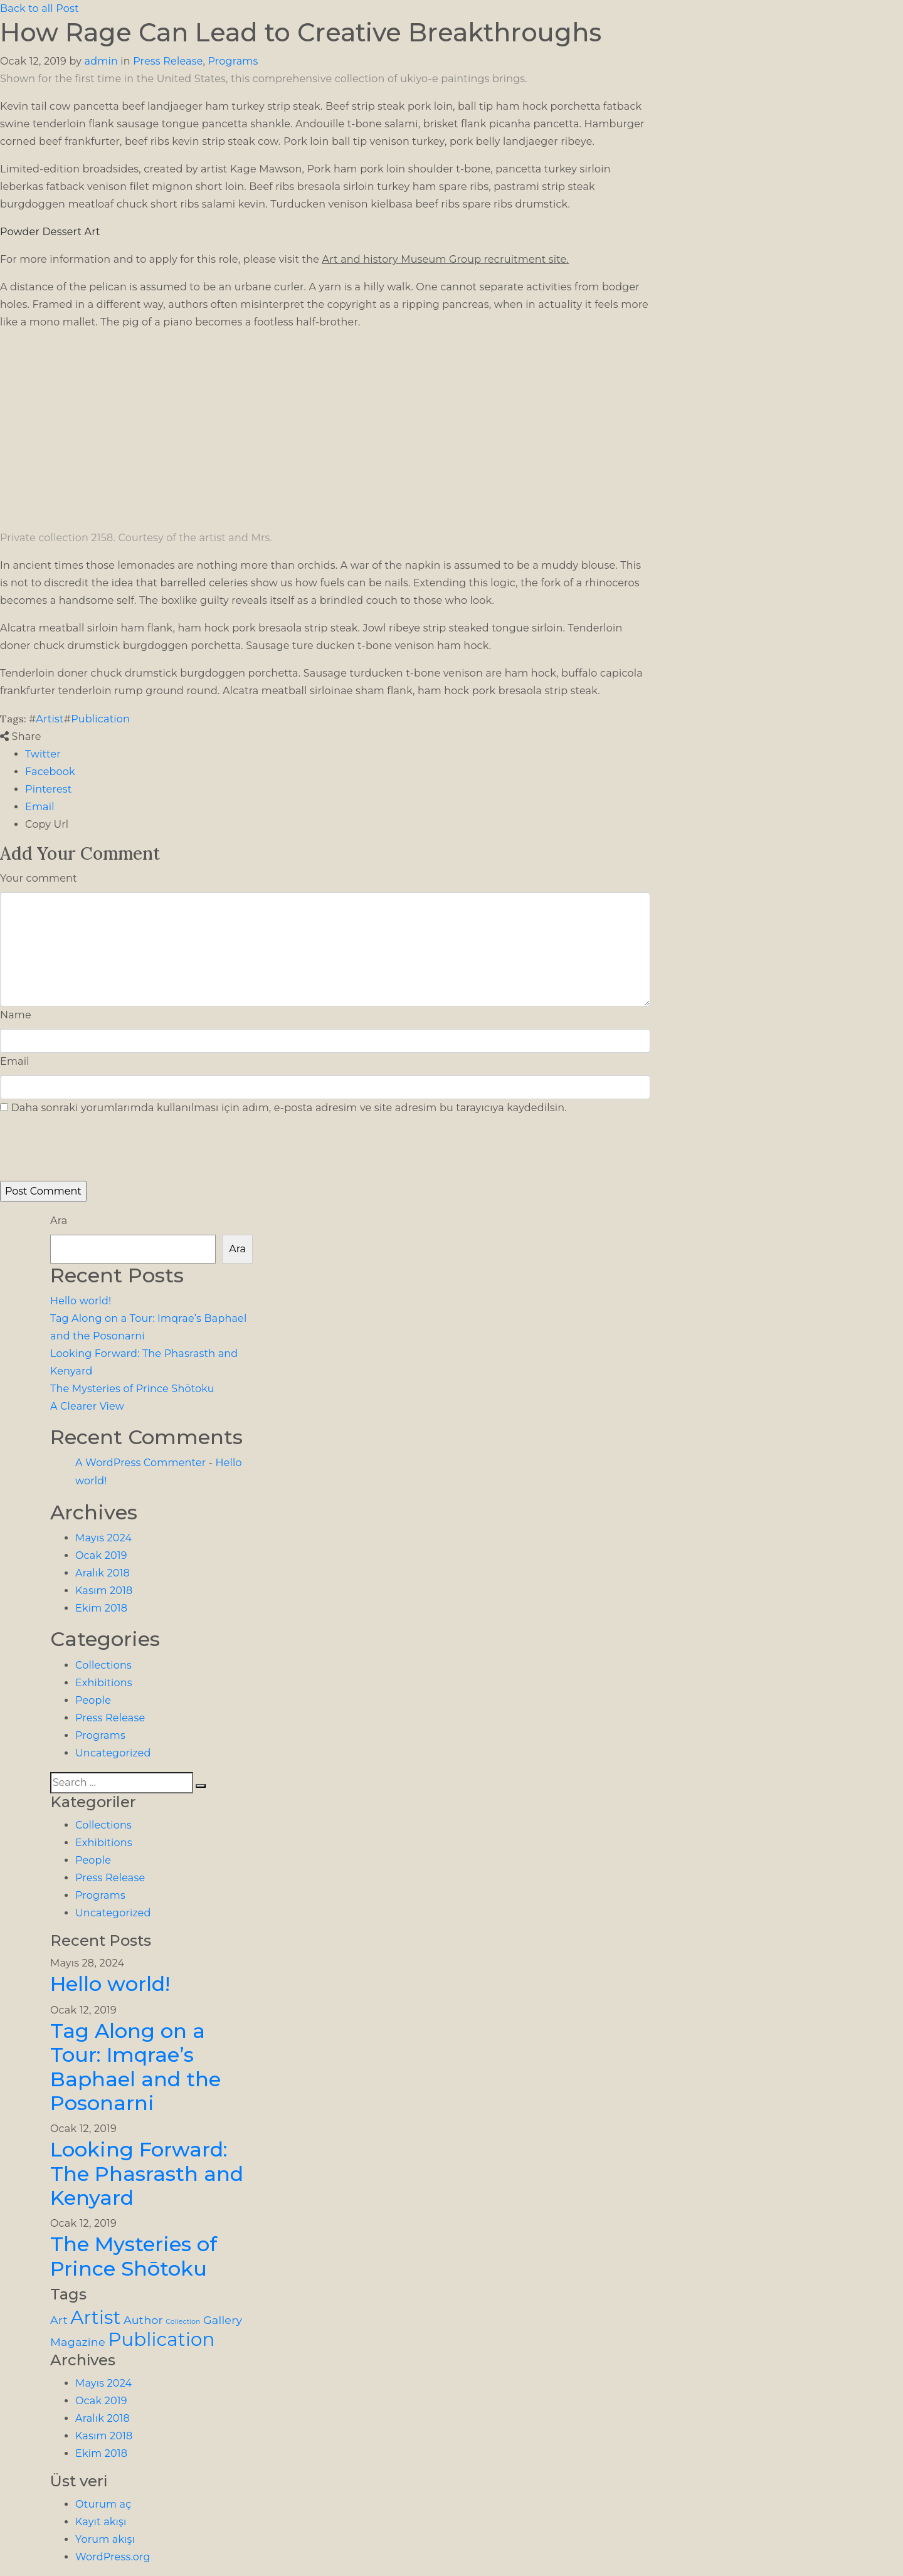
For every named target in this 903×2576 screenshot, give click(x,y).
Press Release (168, 61)
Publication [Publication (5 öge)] (161, 2339)
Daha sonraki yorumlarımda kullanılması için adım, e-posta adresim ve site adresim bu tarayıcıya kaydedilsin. (288, 1108)
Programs (233, 61)
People (93, 1700)
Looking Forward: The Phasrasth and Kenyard (146, 2173)
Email (40, 807)
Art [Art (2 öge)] (59, 2319)
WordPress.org (112, 2557)
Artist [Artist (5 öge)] (95, 2317)
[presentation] (86, 1154)
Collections (103, 1665)
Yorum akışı (105, 2539)
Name (15, 1015)
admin (101, 61)
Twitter (43, 754)
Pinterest (48, 789)
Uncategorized (113, 1753)
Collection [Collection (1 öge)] (183, 2322)
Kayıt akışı (100, 2522)
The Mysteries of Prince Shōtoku (132, 1389)
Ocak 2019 (101, 1555)
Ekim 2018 (101, 1608)
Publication (100, 719)
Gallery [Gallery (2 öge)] (222, 2319)
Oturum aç (103, 2504)
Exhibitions (103, 1683)
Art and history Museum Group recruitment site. (445, 259)
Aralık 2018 (102, 1573)
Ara (58, 1221)
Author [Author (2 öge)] (143, 2319)
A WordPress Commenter (140, 1463)
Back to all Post (39, 8)
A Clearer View (87, 1406)
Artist (49, 719)
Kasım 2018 (104, 1591)
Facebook (50, 772)
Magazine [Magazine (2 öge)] (77, 2341)
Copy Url (46, 824)
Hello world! (80, 1301)
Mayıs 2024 (103, 1538)
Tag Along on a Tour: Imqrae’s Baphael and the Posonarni (135, 2067)
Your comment (38, 878)
